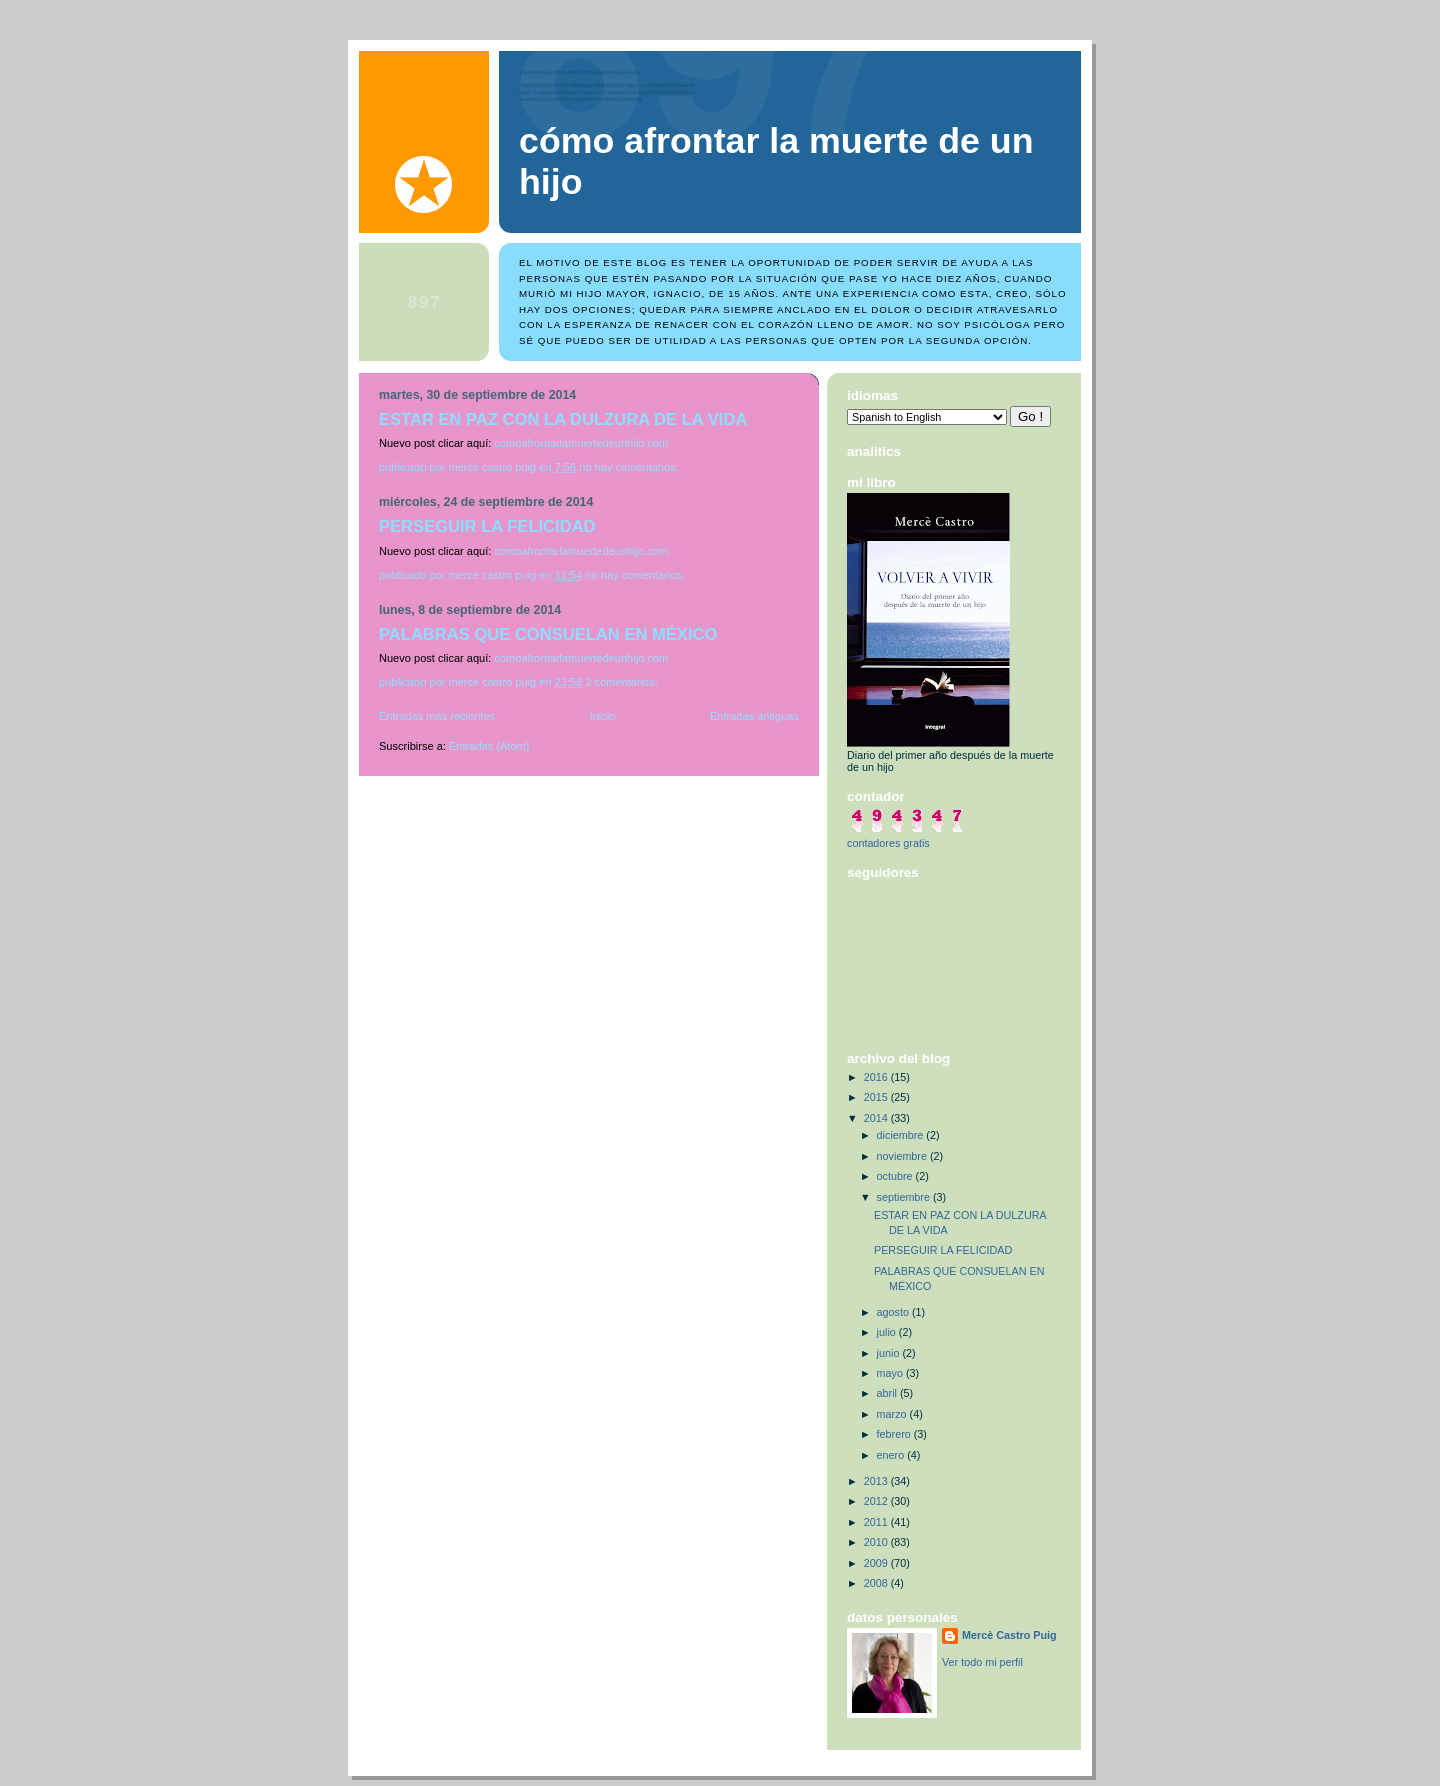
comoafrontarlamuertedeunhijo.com (581, 443)
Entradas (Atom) (489, 746)
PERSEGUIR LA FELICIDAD (487, 526)
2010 (877, 1542)
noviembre (903, 1156)
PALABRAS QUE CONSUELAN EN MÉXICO (548, 634)
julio (888, 1332)
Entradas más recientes (437, 716)
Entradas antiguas (754, 716)
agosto (894, 1312)
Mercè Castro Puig (1009, 1635)
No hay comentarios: (630, 467)
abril (888, 1393)
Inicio (603, 716)
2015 (877, 1097)
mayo (891, 1373)
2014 (877, 1118)
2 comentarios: (623, 682)
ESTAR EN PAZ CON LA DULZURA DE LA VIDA (563, 419)
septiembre (905, 1197)
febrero (895, 1434)
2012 (877, 1501)
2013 (877, 1481)
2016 (877, 1077)
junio (890, 1353)
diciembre (902, 1135)
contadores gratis (888, 843)
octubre (896, 1176)
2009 (877, 1563)
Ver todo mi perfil (982, 1662)
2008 (877, 1583)
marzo (893, 1414)
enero (892, 1455)
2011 (877, 1522)
